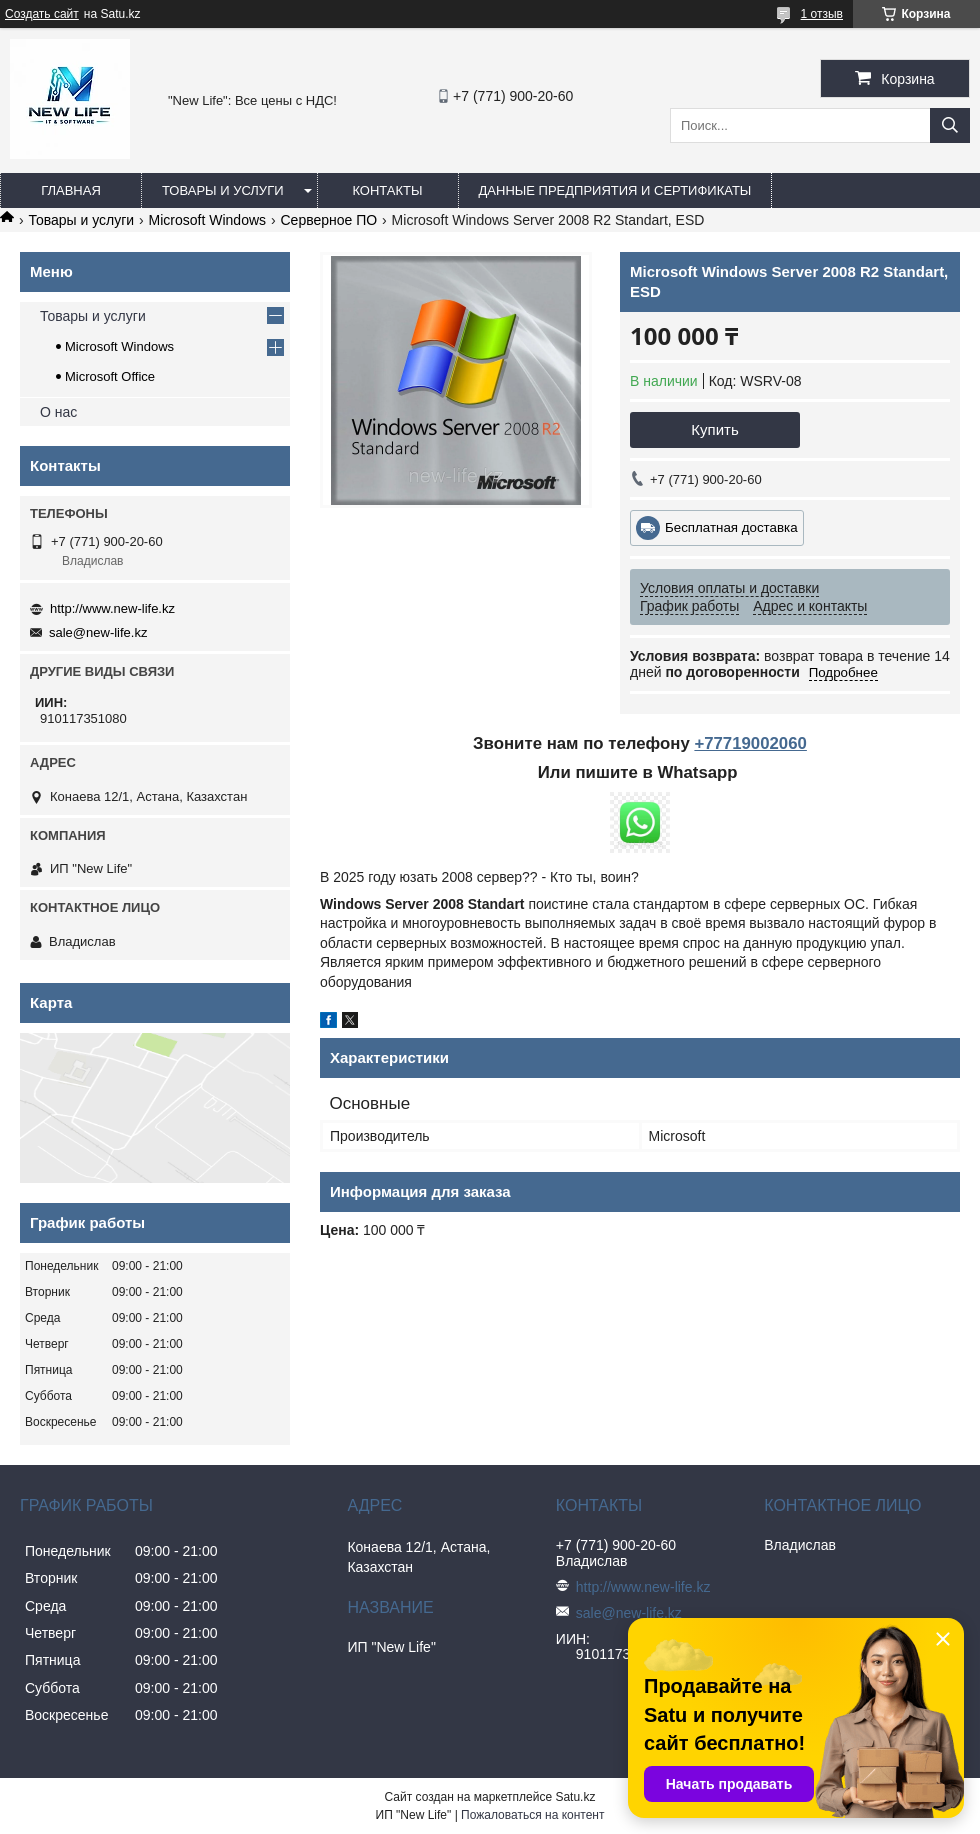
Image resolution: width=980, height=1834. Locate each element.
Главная (71, 190)
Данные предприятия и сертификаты (615, 190)
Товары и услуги (223, 190)
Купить (714, 429)
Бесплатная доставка (731, 527)
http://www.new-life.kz (112, 608)
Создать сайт (42, 14)
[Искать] (950, 125)
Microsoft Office (110, 376)
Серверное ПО (328, 220)
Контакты (387, 190)
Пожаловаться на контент (532, 1815)
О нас (58, 412)
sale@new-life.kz (98, 632)
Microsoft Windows (207, 220)
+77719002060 (750, 743)
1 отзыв (822, 14)
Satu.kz (575, 1797)
